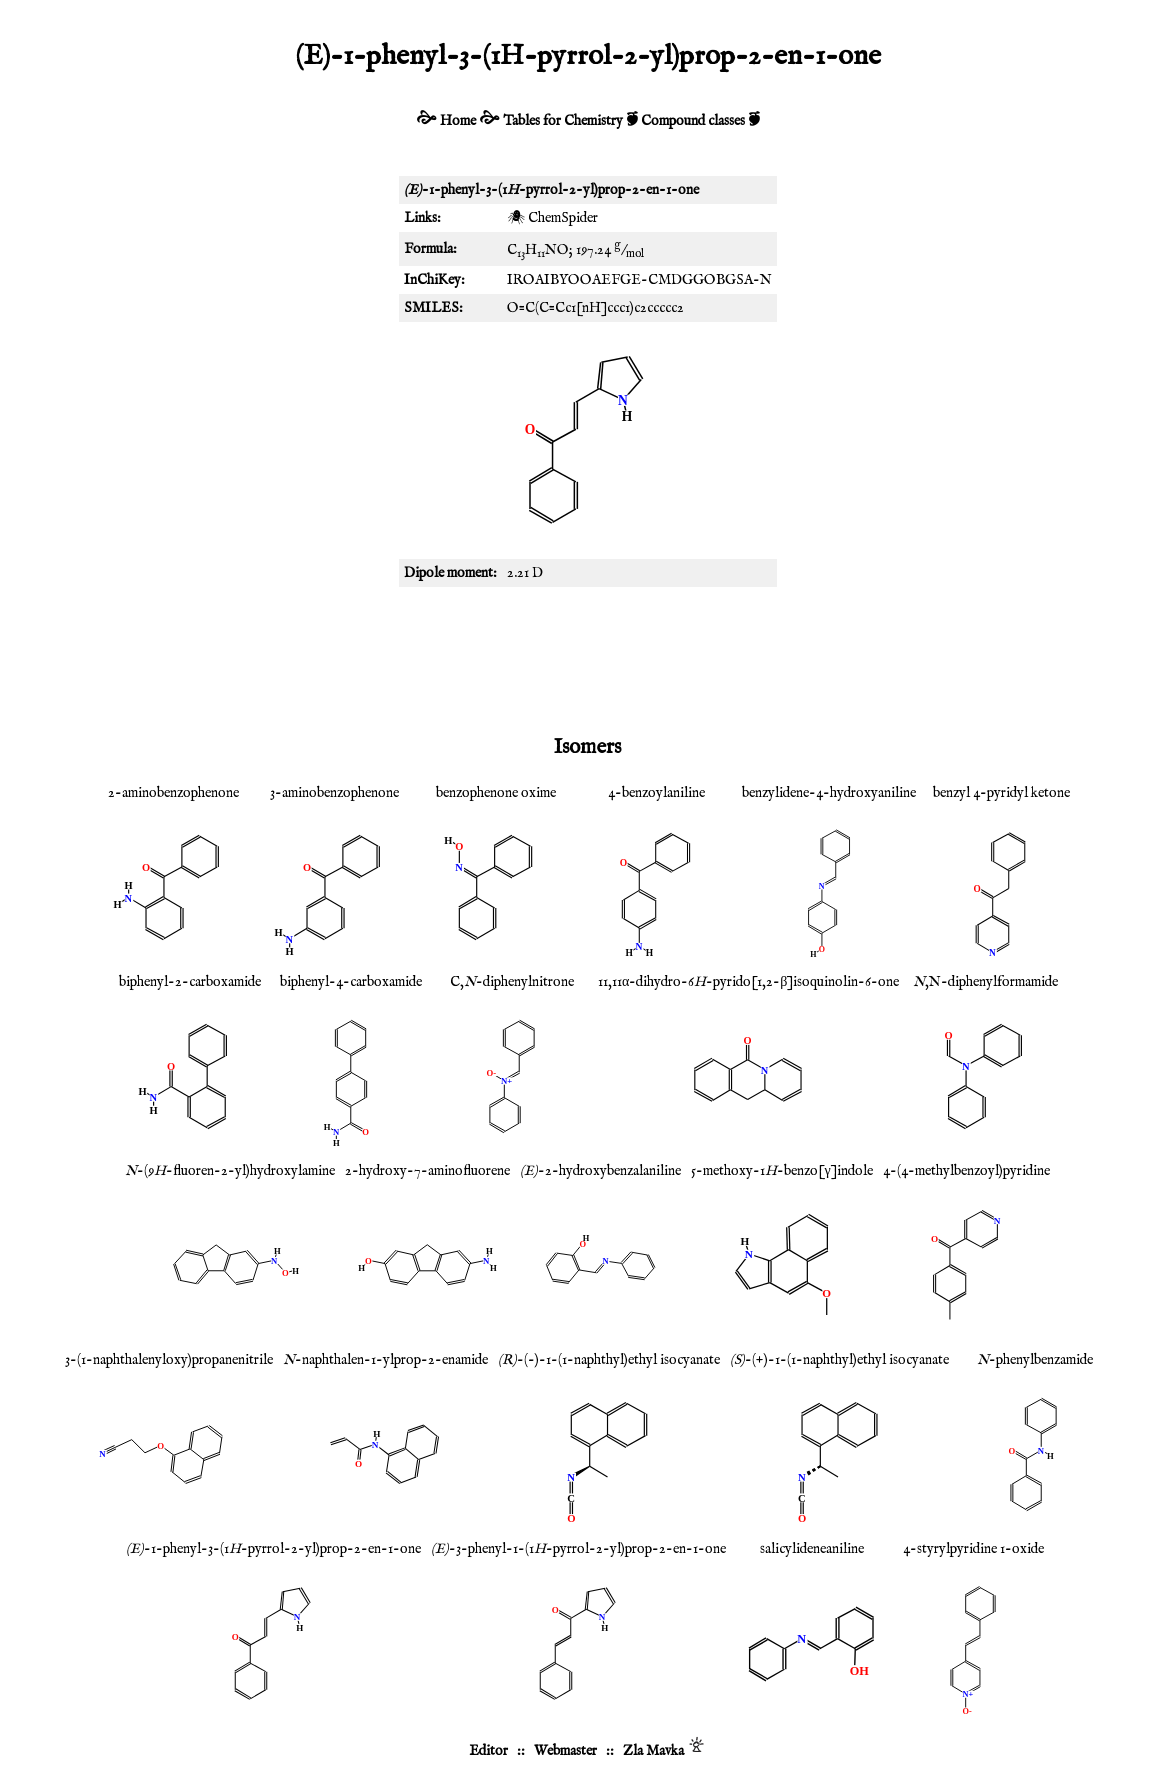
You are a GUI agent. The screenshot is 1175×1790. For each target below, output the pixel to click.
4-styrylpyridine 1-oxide (973, 1549)
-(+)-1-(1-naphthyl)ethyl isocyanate (839, 1360)
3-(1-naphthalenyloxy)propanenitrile (169, 1360)
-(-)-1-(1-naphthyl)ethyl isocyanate (609, 1360)
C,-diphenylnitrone (512, 982)
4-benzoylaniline (656, 793)
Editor (488, 1751)
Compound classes (693, 121)
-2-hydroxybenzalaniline (600, 1171)
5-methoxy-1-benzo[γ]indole (781, 1171)
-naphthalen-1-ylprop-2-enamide (385, 1360)
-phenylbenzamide (1035, 1360)
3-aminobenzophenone (334, 793)
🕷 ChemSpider (552, 218)
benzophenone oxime (496, 793)
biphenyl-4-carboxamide (351, 982)
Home (458, 121)
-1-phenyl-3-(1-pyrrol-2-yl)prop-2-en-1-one (273, 1549)
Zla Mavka (653, 1751)
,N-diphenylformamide (985, 982)
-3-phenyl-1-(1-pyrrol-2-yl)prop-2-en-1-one (578, 1549)
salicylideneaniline (812, 1549)
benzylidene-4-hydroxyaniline (829, 793)
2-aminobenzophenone (173, 793)
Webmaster (565, 1751)
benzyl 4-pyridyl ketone (1001, 793)
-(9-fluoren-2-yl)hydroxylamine (230, 1171)
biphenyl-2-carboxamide (190, 982)
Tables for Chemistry (563, 121)
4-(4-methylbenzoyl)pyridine (966, 1171)
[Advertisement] (588, 657)
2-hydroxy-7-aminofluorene (427, 1171)
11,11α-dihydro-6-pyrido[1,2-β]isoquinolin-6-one (748, 982)
